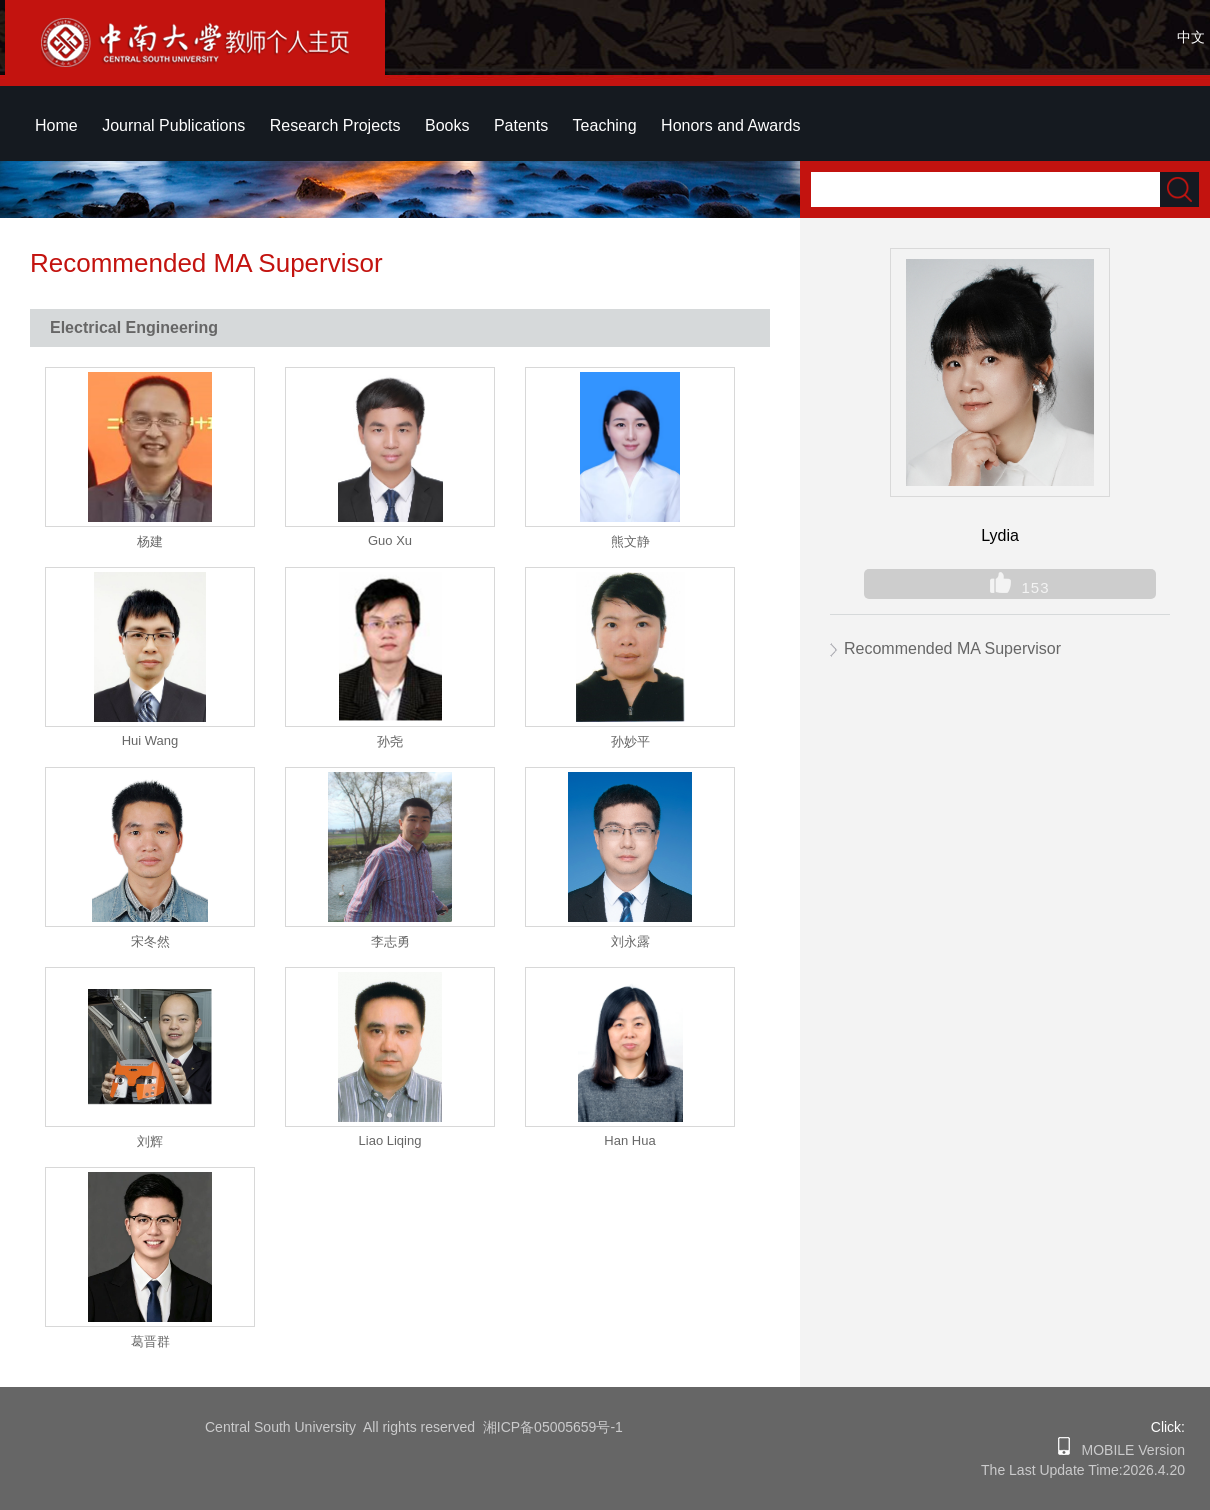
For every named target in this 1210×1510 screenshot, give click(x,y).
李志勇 (390, 941)
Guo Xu (390, 540)
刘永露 (630, 941)
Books (447, 125)
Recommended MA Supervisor (952, 648)
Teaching (605, 125)
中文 (1191, 37)
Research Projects (335, 125)
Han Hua (629, 1140)
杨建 (150, 541)
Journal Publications (173, 125)
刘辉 (150, 1141)
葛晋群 (150, 1341)
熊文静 (630, 541)
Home (56, 125)
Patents (521, 125)
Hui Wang (150, 740)
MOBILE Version (1127, 1450)
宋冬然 (150, 941)
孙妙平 (630, 741)
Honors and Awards (730, 125)
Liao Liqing (390, 1140)
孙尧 (390, 741)
